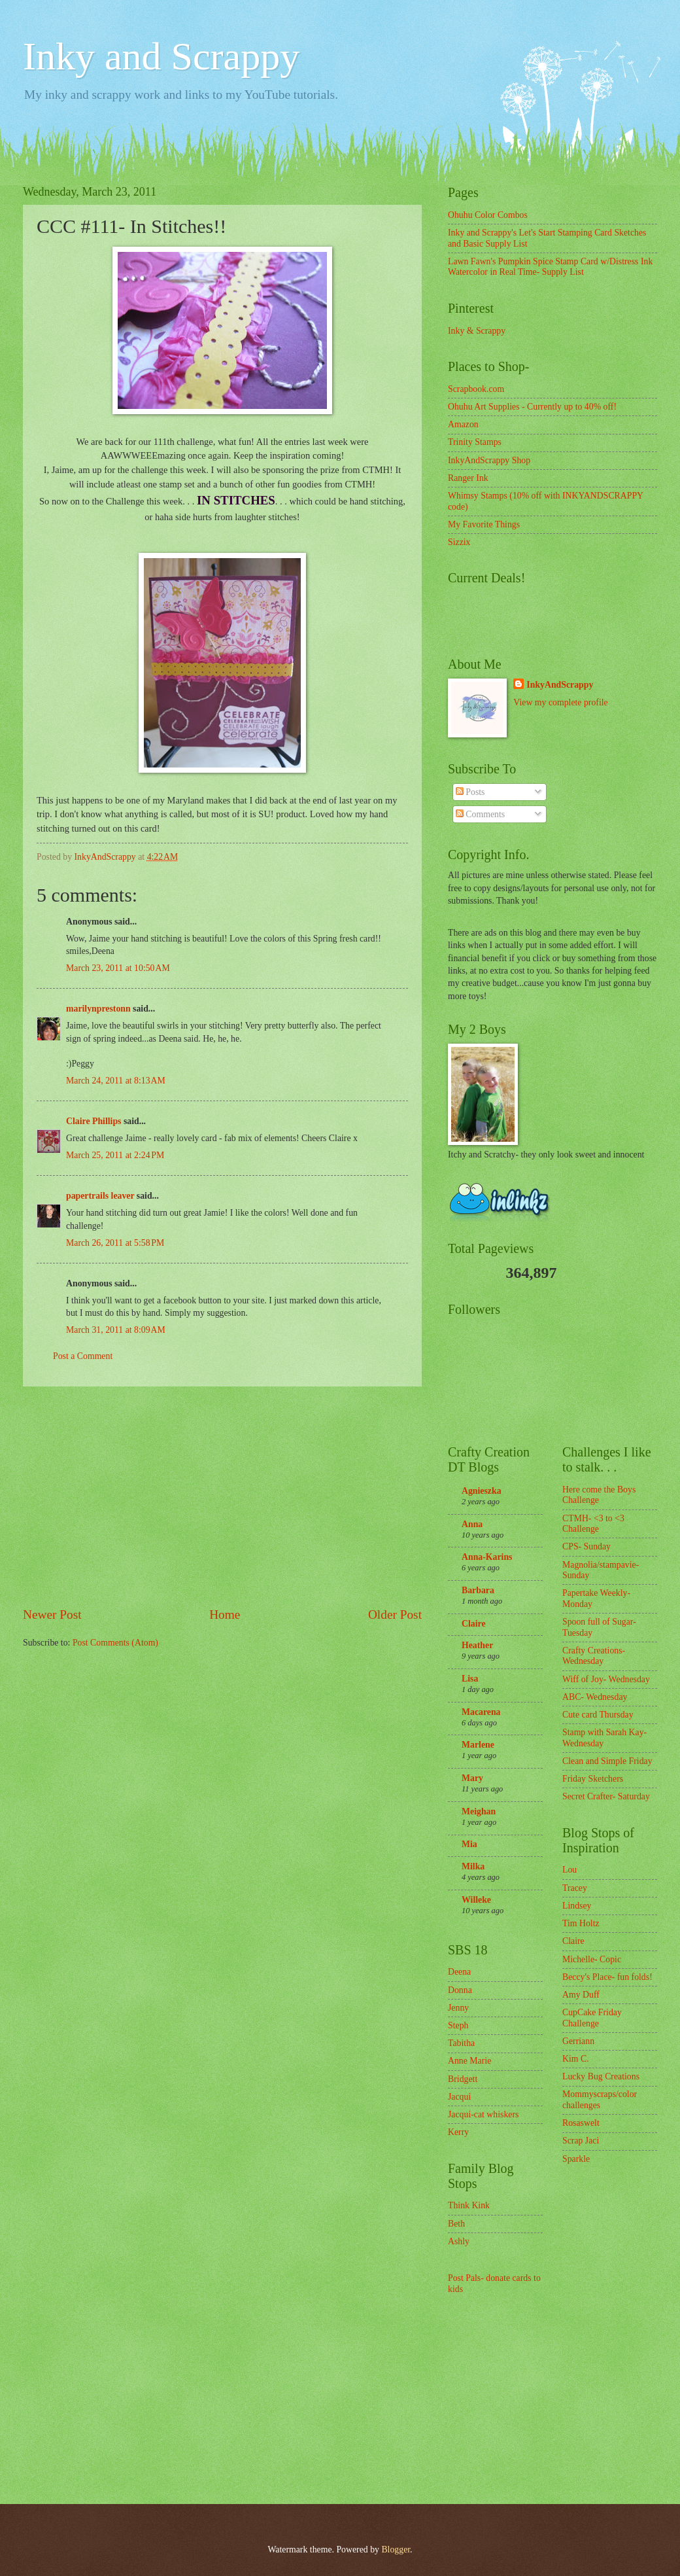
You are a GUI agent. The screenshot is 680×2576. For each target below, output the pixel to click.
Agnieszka (482, 1491)
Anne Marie (469, 2061)
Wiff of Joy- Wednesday (606, 1679)
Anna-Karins (487, 1557)
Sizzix (459, 542)
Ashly (458, 2241)
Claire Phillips (93, 1121)
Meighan (479, 1811)
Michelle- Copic (591, 1959)
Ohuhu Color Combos (488, 215)
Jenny (458, 2008)
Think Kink (469, 2205)
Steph (458, 2025)
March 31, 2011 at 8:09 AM (115, 1330)
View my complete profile (560, 702)
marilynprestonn (98, 1009)
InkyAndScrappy (559, 685)
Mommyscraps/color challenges (599, 2099)
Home (224, 1614)
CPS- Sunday (586, 1546)
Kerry (458, 2132)
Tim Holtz (581, 1923)
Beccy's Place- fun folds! (607, 1977)
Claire (474, 1624)
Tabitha (461, 2043)
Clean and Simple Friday (607, 1761)
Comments (480, 814)
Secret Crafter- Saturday (606, 1796)
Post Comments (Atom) (115, 1643)
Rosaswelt (581, 2123)
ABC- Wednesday (594, 1697)
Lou (569, 1870)
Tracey (574, 1888)
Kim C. (575, 2059)
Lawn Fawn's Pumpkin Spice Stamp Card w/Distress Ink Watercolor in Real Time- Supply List (550, 266)
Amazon (463, 424)
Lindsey (576, 1906)
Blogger (395, 2549)
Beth (456, 2224)
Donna (460, 1990)
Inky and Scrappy (161, 56)
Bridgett (462, 2079)
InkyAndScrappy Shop (489, 460)
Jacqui (459, 2097)
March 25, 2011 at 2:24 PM (115, 1155)
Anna (472, 1524)
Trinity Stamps (475, 442)
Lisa (470, 1679)
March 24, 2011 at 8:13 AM (115, 1080)
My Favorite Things (484, 524)
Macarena (481, 1712)
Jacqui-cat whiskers (483, 2114)
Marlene (478, 1745)
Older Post (395, 1614)
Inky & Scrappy (476, 331)
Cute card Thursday (598, 1715)
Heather (477, 1645)
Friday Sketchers (592, 1779)
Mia (469, 1844)
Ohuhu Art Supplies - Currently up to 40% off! (532, 407)
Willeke (476, 1900)
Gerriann (578, 2041)
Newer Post (52, 1614)
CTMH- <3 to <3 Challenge (593, 1523)
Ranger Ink (468, 478)
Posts (470, 792)
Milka (473, 1866)
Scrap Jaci (580, 2140)
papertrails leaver (100, 1196)
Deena (459, 1972)
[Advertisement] (222, 1496)
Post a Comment (82, 1356)
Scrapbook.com (476, 389)
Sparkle (576, 2159)
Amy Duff (581, 1995)
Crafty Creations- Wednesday (593, 1656)
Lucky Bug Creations (600, 2076)
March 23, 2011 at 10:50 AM (118, 968)
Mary (472, 1778)
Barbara (478, 1590)
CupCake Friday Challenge (592, 2017)
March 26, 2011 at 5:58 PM (115, 1243)
